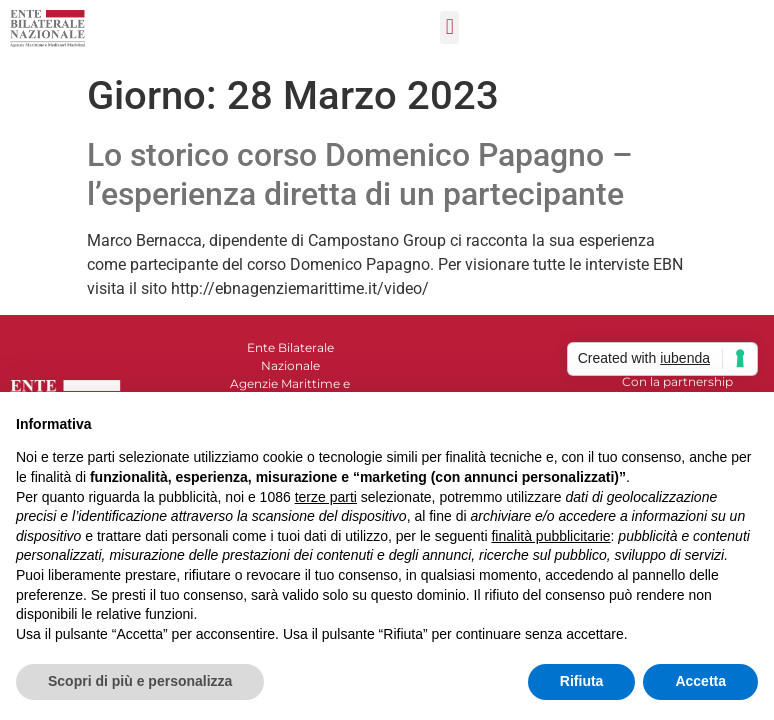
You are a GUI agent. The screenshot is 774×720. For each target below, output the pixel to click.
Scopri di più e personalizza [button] (140, 681)
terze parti (326, 497)
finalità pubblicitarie (550, 536)
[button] (449, 27)
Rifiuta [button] (582, 681)
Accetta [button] (700, 681)
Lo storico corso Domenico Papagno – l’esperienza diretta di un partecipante (360, 174)
